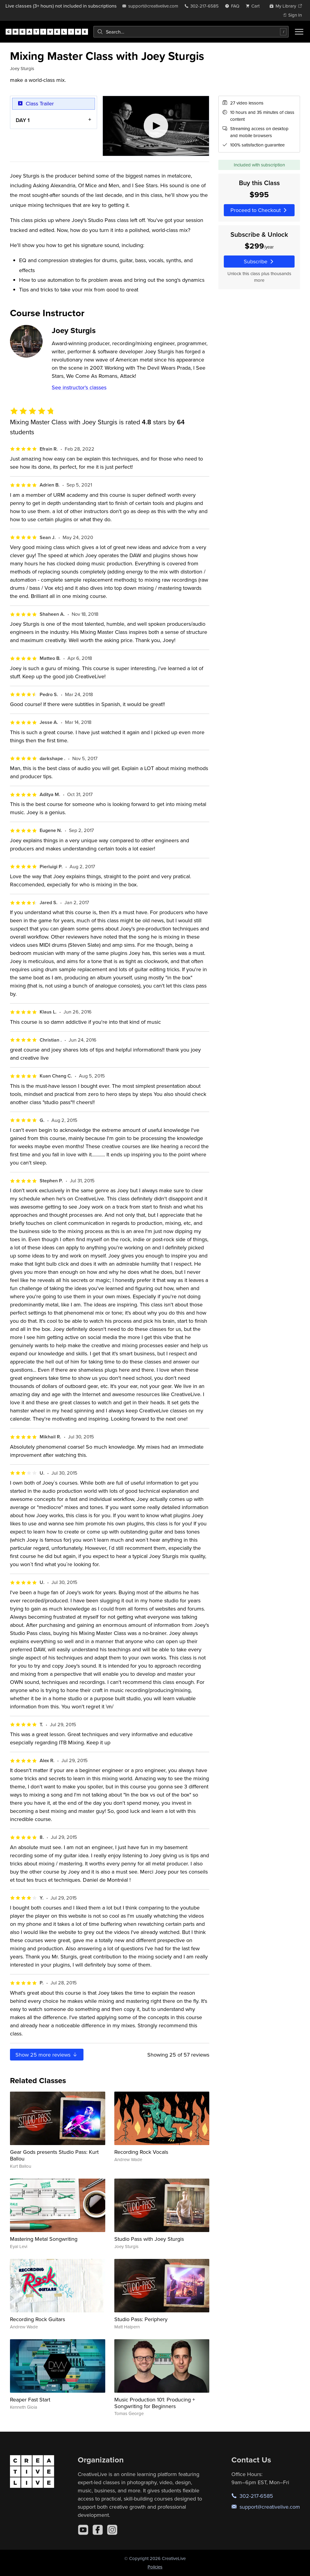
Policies (155, 2567)
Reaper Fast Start (30, 2399)
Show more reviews (46, 2054)
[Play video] (156, 126)
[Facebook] (97, 2529)
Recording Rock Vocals (141, 2152)
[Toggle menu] (299, 31)
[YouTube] (83, 2529)
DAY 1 (23, 120)
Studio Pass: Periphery (141, 2319)
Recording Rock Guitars (37, 2319)
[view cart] (254, 6)
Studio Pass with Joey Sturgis (149, 2239)
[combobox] (191, 31)
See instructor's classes (79, 387)
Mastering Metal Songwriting (43, 2239)
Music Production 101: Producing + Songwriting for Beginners (154, 2403)
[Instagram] (112, 2529)
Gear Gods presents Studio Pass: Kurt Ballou (54, 2155)
